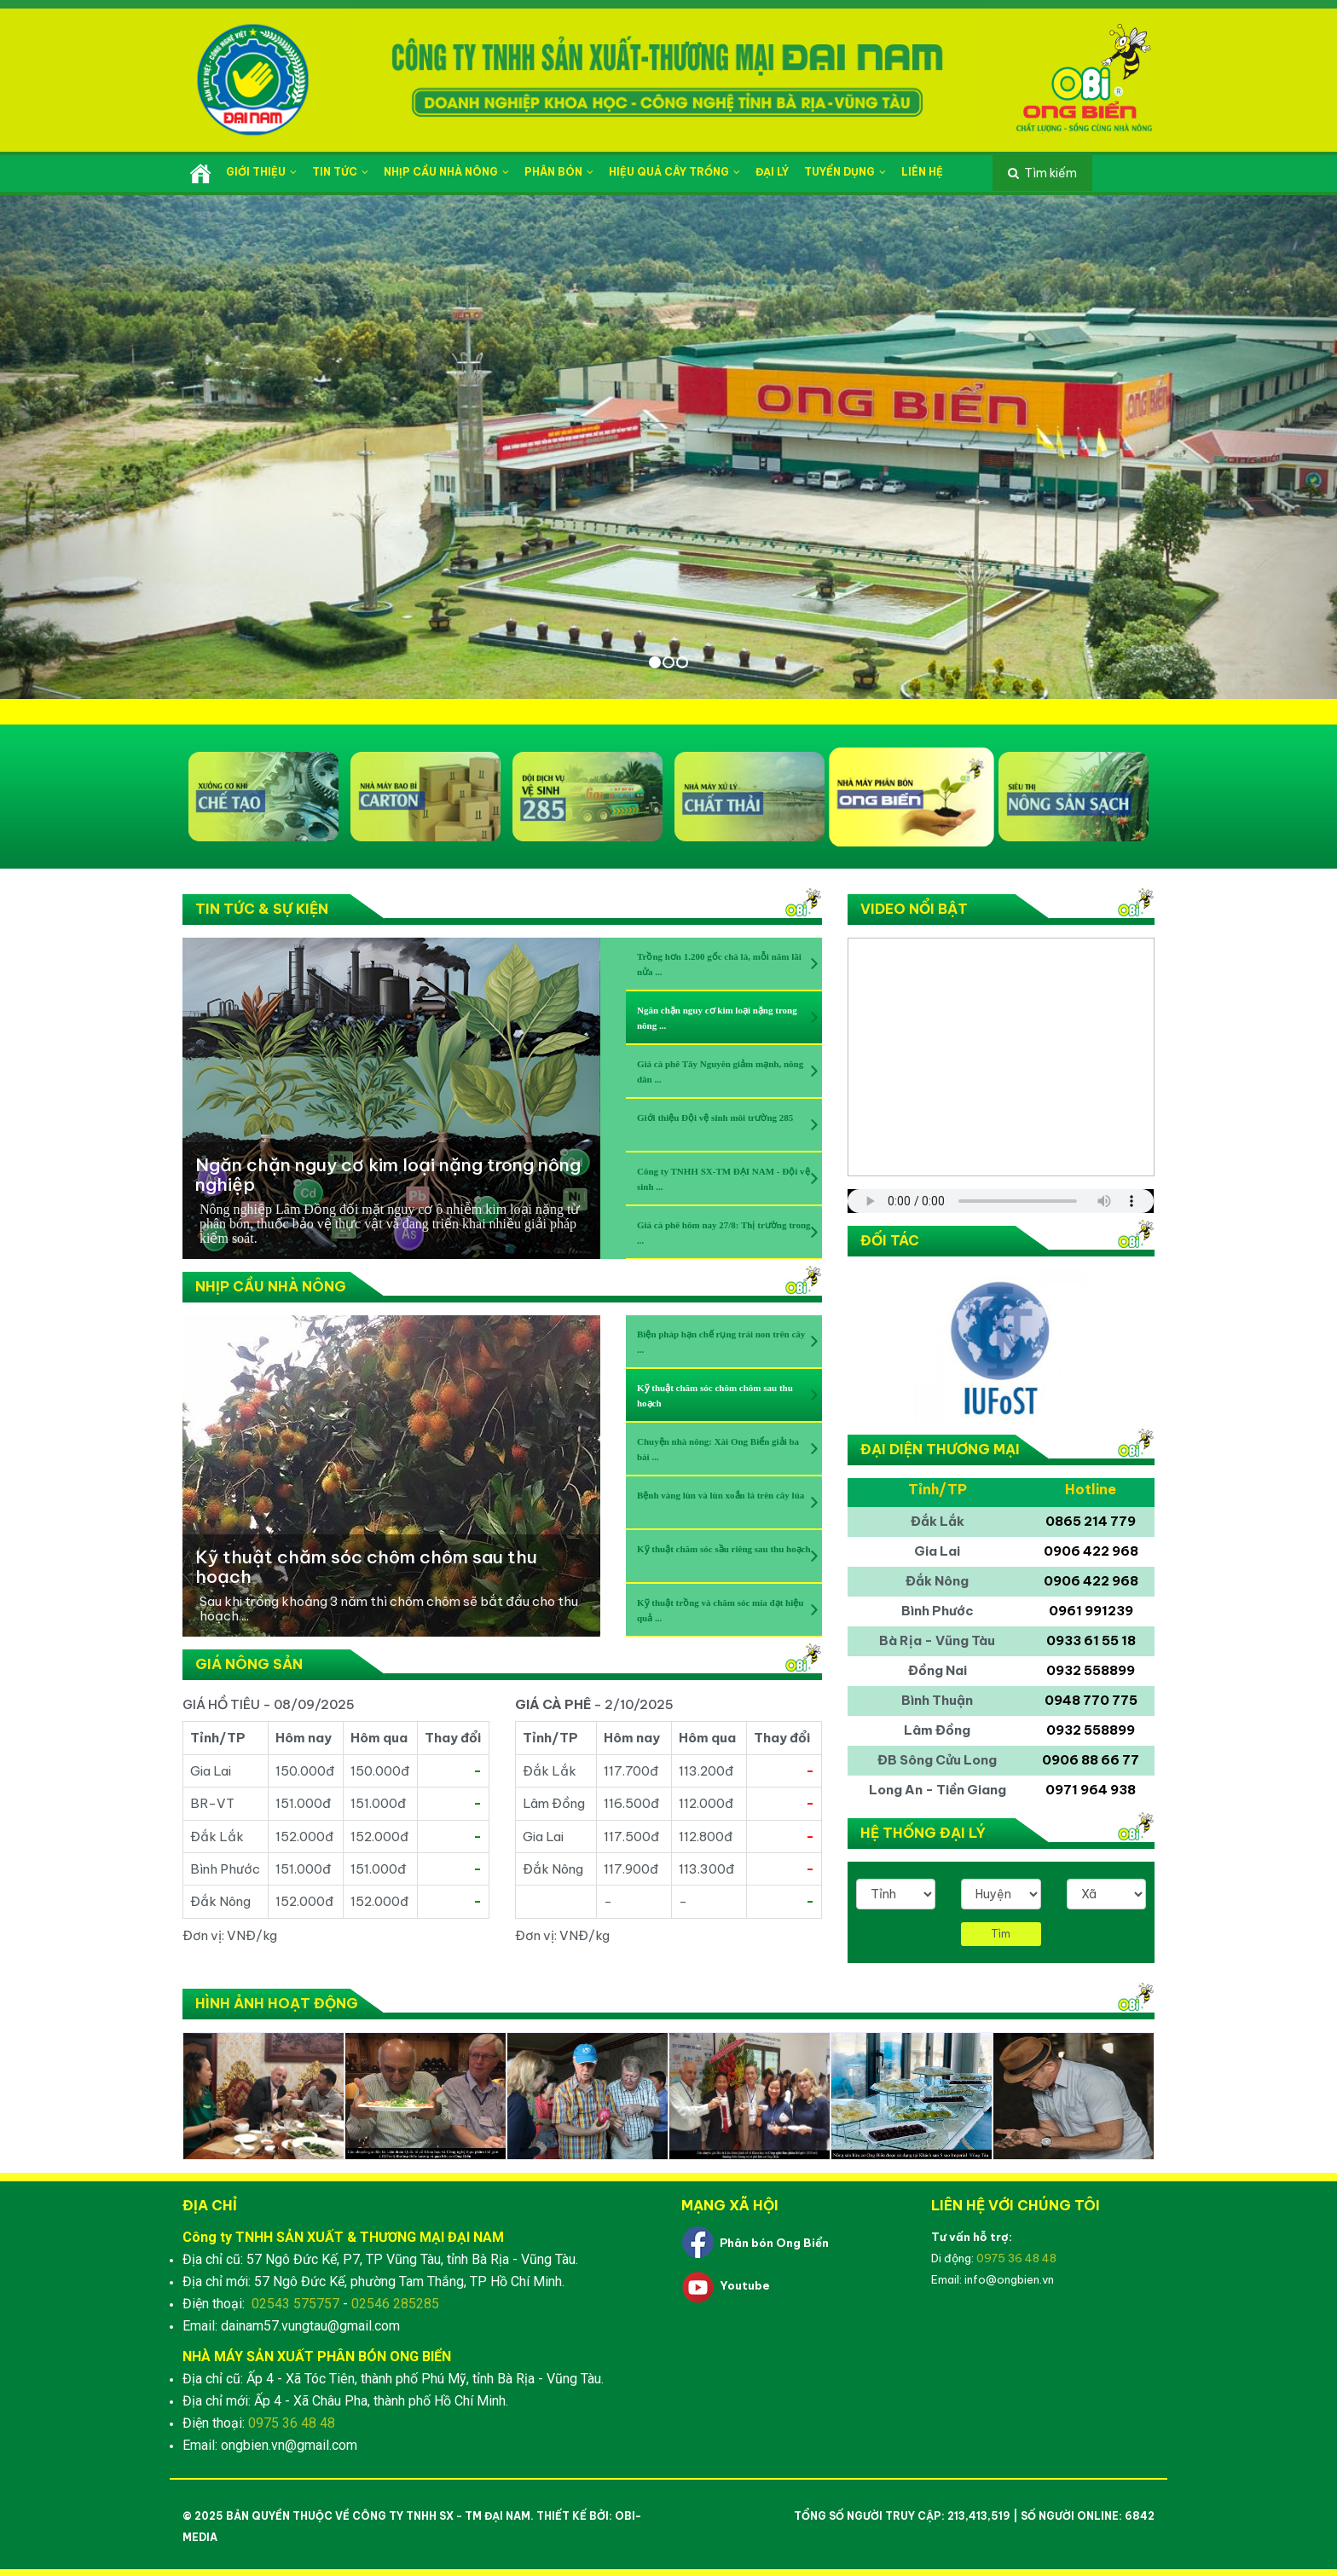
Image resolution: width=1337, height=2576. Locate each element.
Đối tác (889, 1240)
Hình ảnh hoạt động (276, 2003)
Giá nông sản (249, 1663)
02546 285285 (395, 2304)
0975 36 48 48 (291, 2423)
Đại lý (772, 171)
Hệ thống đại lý (923, 1832)
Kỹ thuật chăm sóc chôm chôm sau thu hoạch (366, 1566)
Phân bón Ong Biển (774, 2243)
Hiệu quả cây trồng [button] (674, 171)
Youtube (745, 2285)
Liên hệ (922, 171)
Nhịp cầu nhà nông (270, 1286)
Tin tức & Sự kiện (261, 908)
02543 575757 (295, 2304)
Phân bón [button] (558, 171)
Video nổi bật (914, 908)
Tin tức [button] (340, 171)
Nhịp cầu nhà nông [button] (446, 171)
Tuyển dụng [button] (845, 171)
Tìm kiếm (1050, 173)
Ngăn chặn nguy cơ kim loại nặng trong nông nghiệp (388, 1174)
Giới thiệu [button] (261, 171)
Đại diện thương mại (940, 1449)
